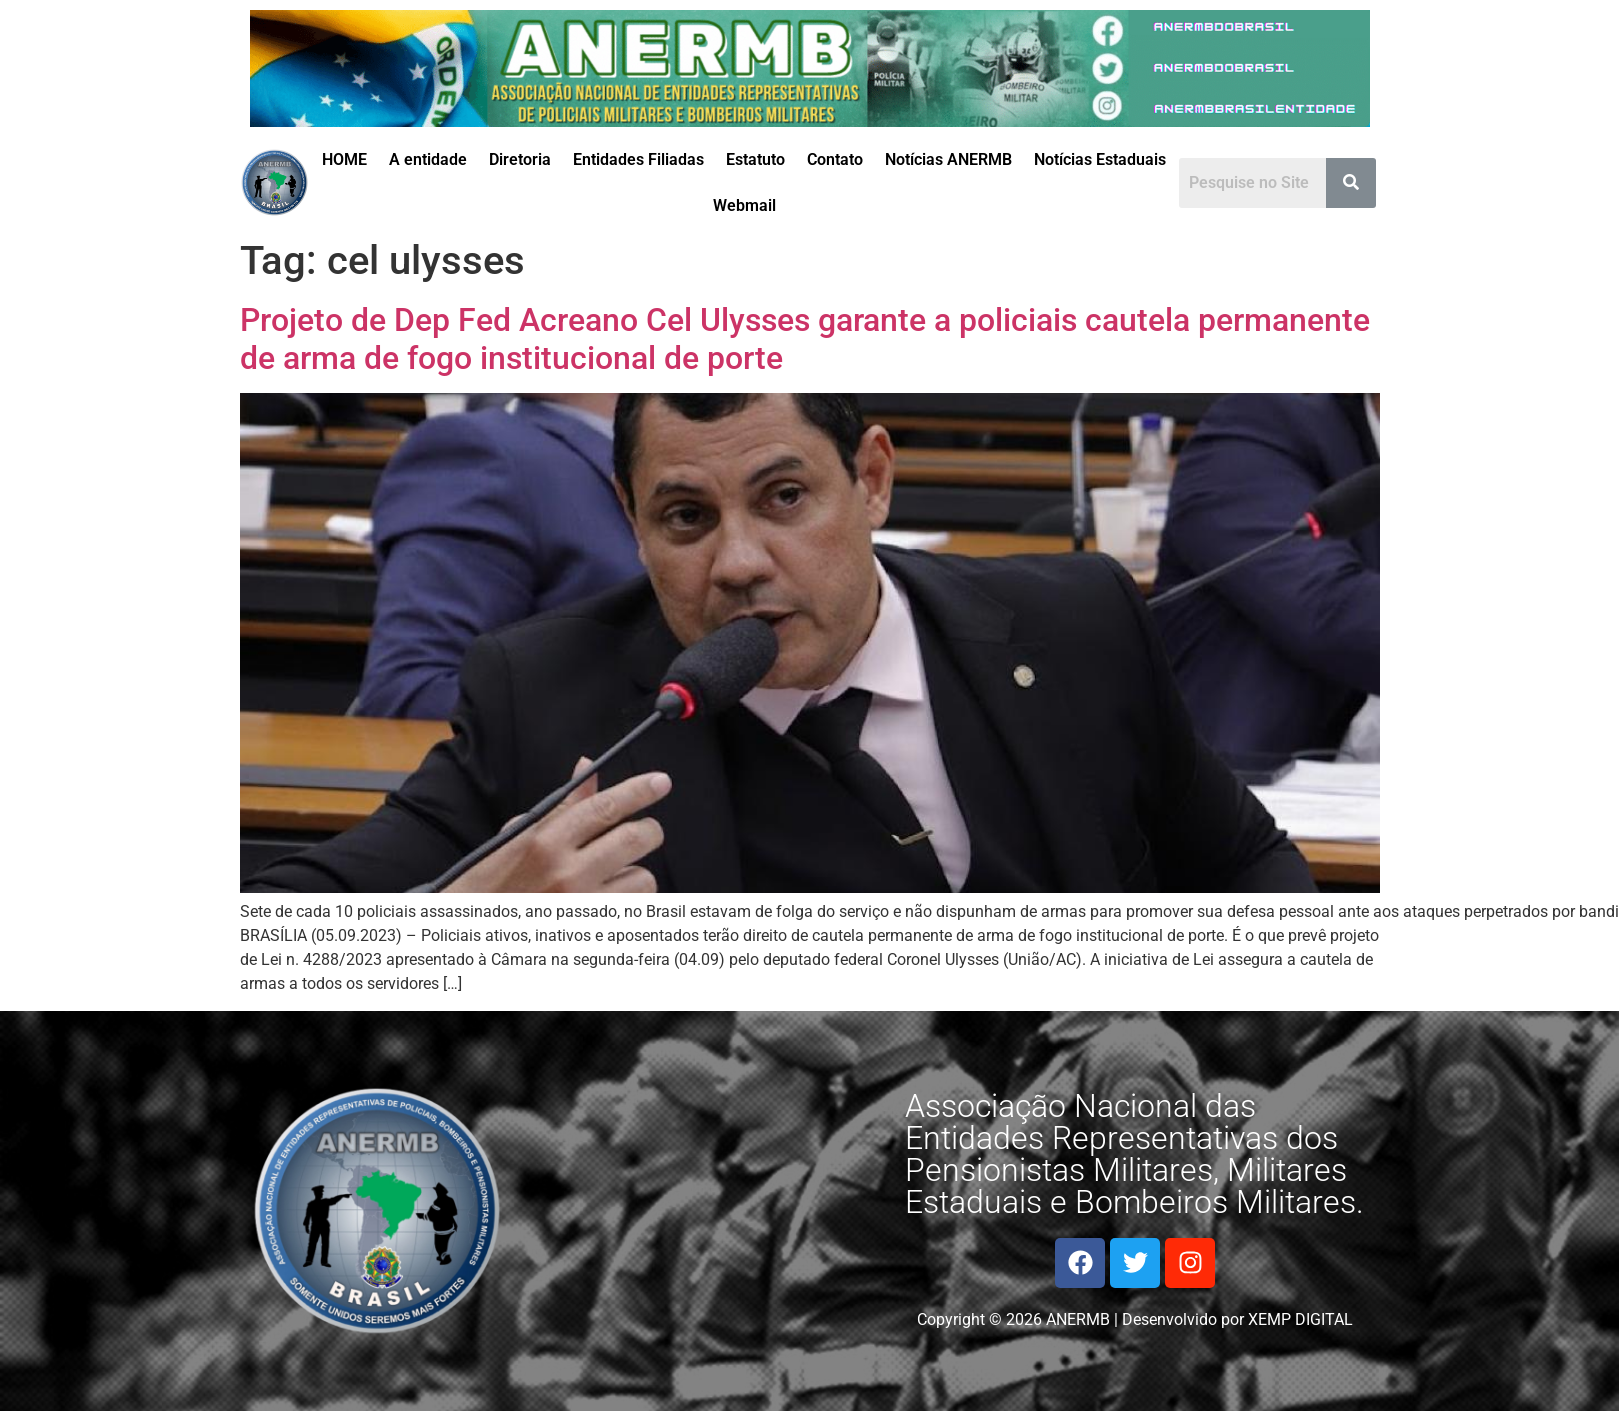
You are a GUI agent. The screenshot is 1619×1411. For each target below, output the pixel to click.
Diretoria (520, 159)
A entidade (428, 159)
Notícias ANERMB (948, 159)
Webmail (744, 205)
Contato (835, 159)
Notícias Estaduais (1100, 159)
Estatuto (755, 159)
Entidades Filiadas (638, 159)
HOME (344, 159)
